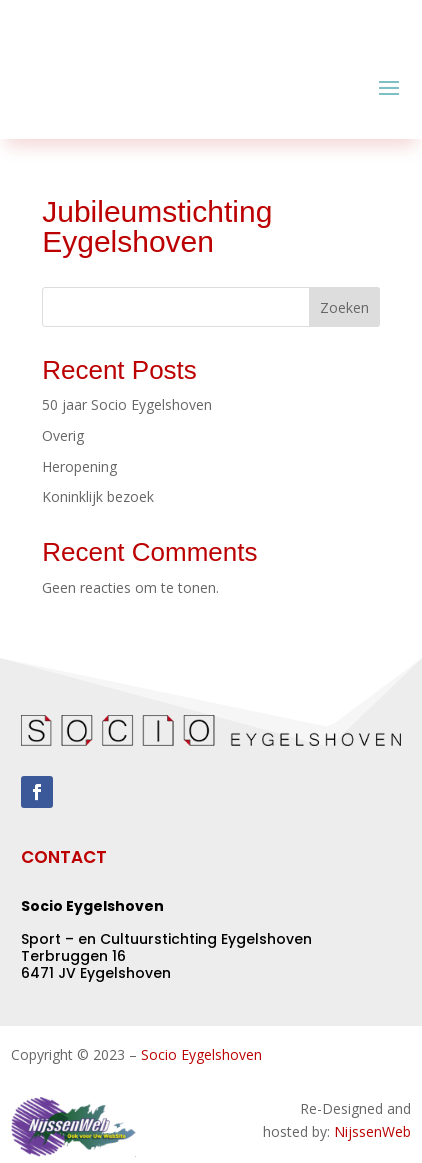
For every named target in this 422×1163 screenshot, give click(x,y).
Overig (63, 435)
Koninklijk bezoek (98, 496)
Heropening (79, 466)
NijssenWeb (372, 1131)
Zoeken (344, 307)
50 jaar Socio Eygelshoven (127, 404)
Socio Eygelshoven (201, 1054)
